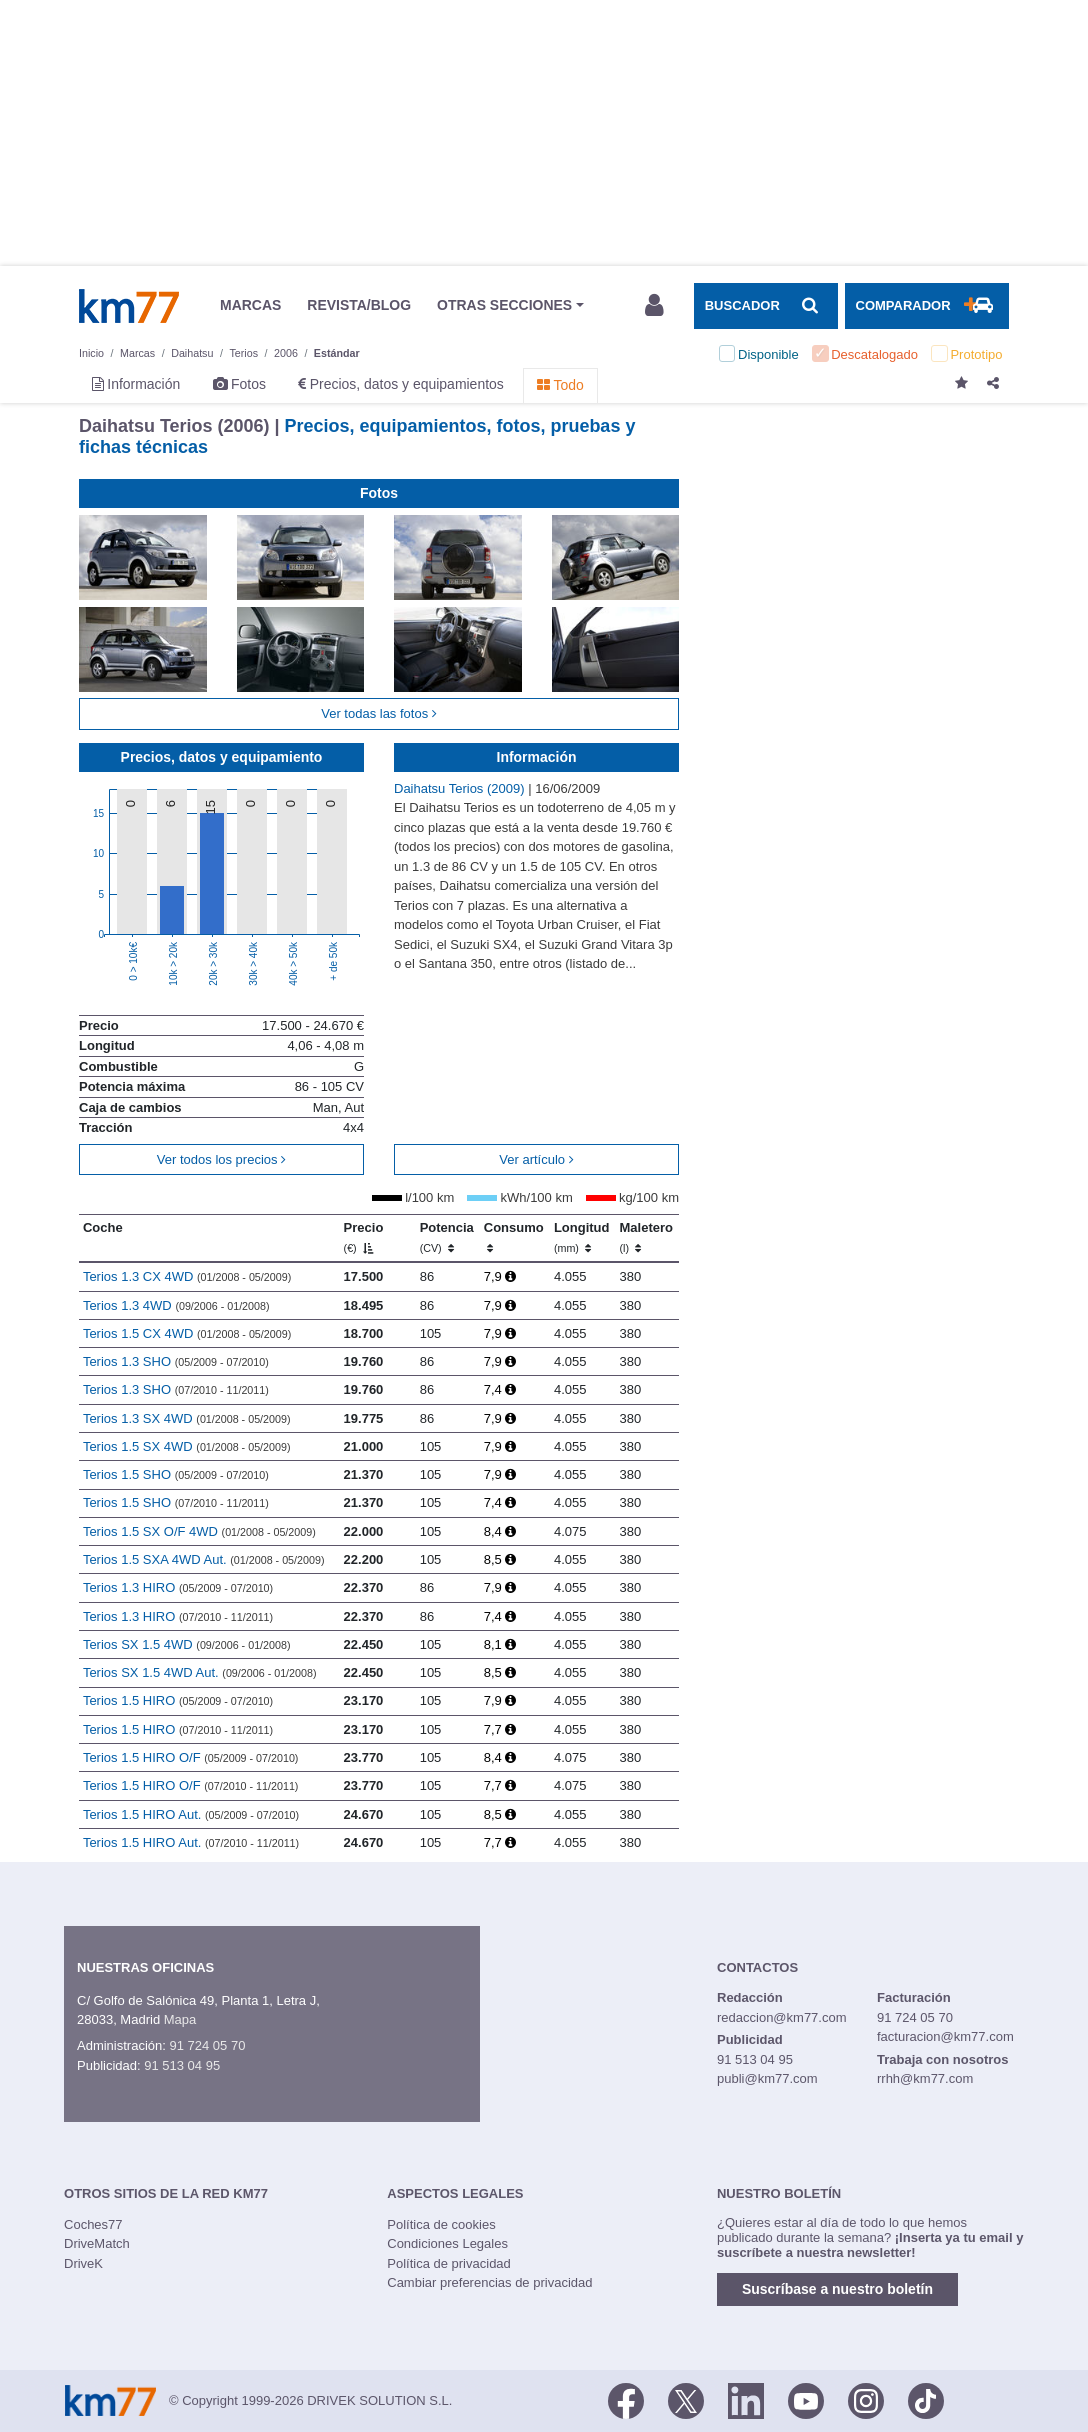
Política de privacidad (449, 2263)
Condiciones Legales (447, 2243)
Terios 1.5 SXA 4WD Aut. (204, 1559)
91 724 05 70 (207, 2045)
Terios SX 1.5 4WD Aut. (200, 1672)
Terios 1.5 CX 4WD (187, 1333)
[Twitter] (686, 2399)
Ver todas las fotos (379, 713)
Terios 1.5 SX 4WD (187, 1446)
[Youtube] (806, 2399)
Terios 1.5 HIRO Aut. (191, 1814)
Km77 (129, 306)
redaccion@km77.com (782, 2017)
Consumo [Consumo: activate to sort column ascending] (514, 1237)
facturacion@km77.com (945, 2036)
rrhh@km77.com (925, 2078)
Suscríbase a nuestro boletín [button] (837, 2289)
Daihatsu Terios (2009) (461, 788)
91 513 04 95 (182, 2065)
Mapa (180, 2019)
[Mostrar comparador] (927, 306)
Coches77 (93, 2224)
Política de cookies (441, 2224)
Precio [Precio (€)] (364, 1237)
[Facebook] (626, 2399)
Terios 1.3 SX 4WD (187, 1418)
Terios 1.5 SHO (176, 1474)
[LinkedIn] (746, 2399)
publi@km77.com (767, 2078)
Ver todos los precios (221, 1159)
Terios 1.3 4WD (176, 1305)
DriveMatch (97, 2243)
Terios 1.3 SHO (176, 1361)
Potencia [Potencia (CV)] (447, 1237)
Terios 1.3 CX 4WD (187, 1276)
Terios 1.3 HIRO (178, 1587)
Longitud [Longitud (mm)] (582, 1237)
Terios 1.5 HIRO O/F (191, 1757)
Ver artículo (536, 1159)
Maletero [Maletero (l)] (645, 1237)
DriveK (83, 2263)
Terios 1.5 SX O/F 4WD (199, 1531)
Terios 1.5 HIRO (178, 1700)
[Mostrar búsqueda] (766, 306)
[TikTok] (926, 2399)
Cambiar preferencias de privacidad (489, 2282)
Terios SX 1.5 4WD (187, 1644)
